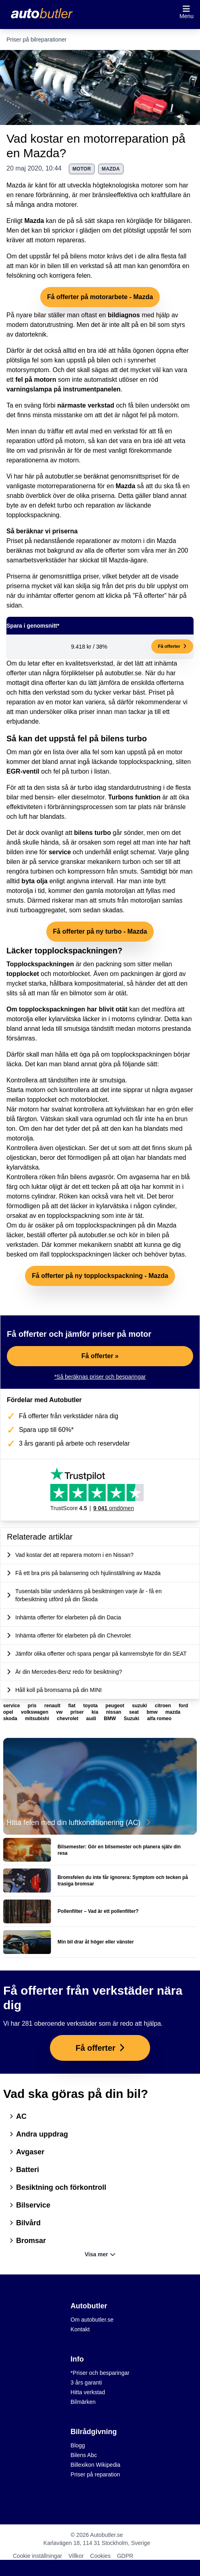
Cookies (100, 2556)
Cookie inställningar (37, 2556)
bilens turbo (92, 832)
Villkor (76, 2556)
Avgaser (27, 2152)
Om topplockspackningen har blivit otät (66, 1009)
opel (8, 1712)
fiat (72, 1705)
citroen (163, 1705)
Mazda (34, 220)
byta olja (34, 881)
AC (18, 2116)
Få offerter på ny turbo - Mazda (100, 931)
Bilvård (25, 2223)
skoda (11, 1718)
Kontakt (79, 2329)
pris (33, 1705)
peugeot (115, 1705)
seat (134, 1712)
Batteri (24, 2170)
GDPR (125, 2556)
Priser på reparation (95, 2474)
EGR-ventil (22, 771)
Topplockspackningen (40, 964)
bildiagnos (124, 315)
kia (95, 1712)
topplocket (22, 973)
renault (53, 1705)
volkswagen (35, 1712)
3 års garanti (86, 2382)
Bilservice (30, 2205)
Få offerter (172, 646)
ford (183, 1705)
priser (77, 1712)
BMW (110, 1718)
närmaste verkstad (85, 405)
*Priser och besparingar (99, 2373)
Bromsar (28, 2241)
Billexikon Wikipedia (95, 2465)
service (60, 852)
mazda (111, 169)
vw (60, 1712)
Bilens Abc (83, 2455)
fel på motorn (35, 379)
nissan (114, 1712)
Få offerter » (99, 1356)
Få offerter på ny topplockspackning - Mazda (100, 1275)
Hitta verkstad (87, 2392)
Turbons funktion (134, 797)
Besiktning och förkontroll (58, 2187)
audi (91, 1718)
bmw (152, 1712)
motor (81, 169)
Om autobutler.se (91, 2319)
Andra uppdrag (39, 2134)
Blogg (77, 2445)
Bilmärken (82, 2402)
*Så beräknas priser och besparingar (100, 1376)
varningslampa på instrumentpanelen (63, 389)
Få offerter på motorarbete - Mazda (100, 296)
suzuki (140, 1705)
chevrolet (68, 1718)
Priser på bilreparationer (36, 39)
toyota (91, 1705)
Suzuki (132, 1718)
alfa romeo (159, 1718)
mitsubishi (37, 1718)
